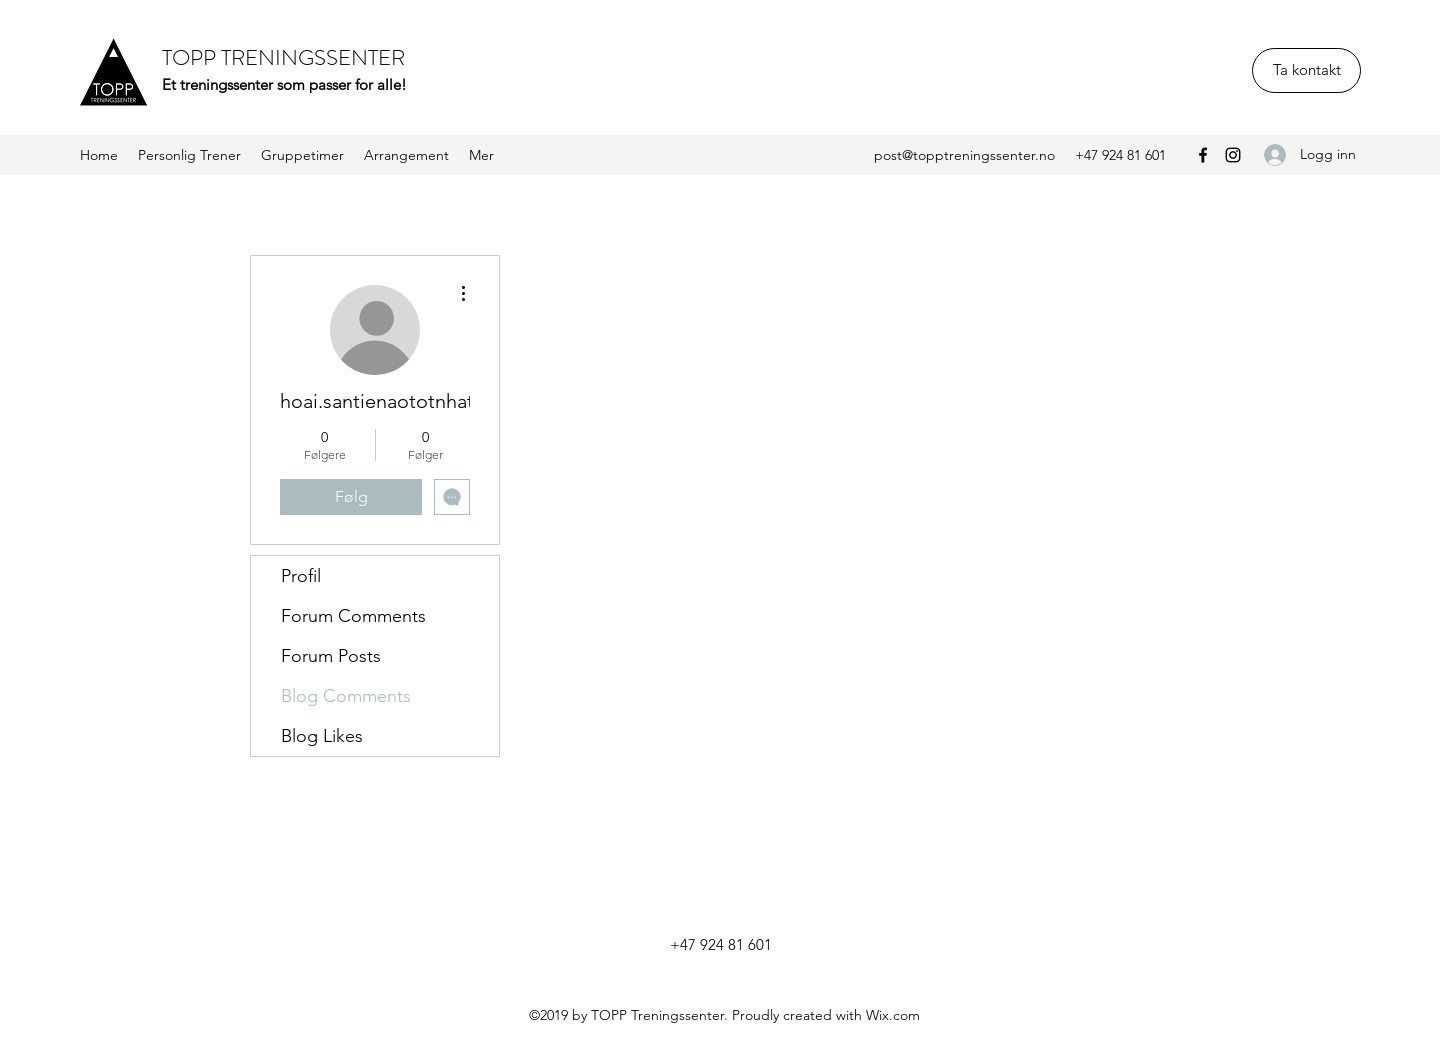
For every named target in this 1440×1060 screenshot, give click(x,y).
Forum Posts (331, 656)
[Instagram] (1233, 155)
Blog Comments (346, 696)
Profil (301, 576)
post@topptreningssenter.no (964, 155)
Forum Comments (353, 616)
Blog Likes (322, 736)
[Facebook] (1203, 155)
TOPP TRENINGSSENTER (283, 57)
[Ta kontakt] (1306, 70)
